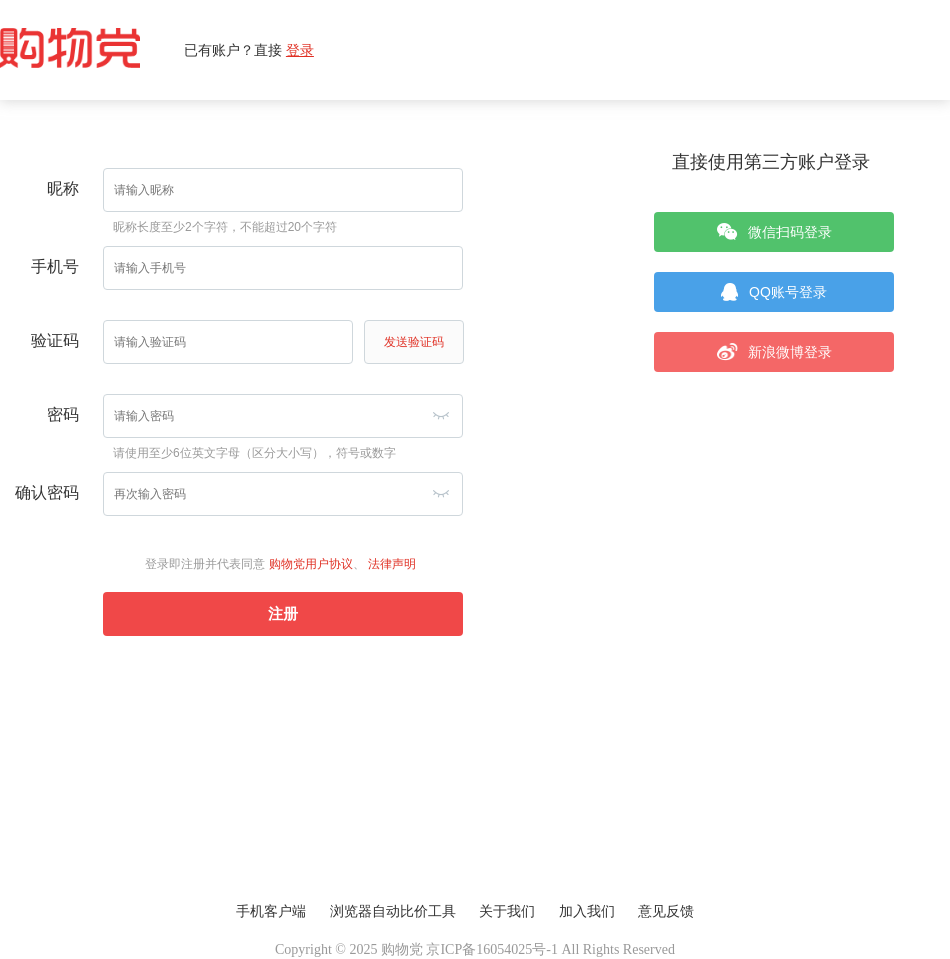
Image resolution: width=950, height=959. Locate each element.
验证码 (55, 340)
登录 (300, 50)
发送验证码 (414, 342)
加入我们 (587, 911)
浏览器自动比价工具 (393, 911)
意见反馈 (666, 911)
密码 (63, 414)
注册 (283, 613)
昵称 (63, 188)
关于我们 (507, 911)
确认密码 (47, 492)
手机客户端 (271, 911)
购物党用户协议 (311, 564)
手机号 (55, 266)
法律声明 (392, 564)
